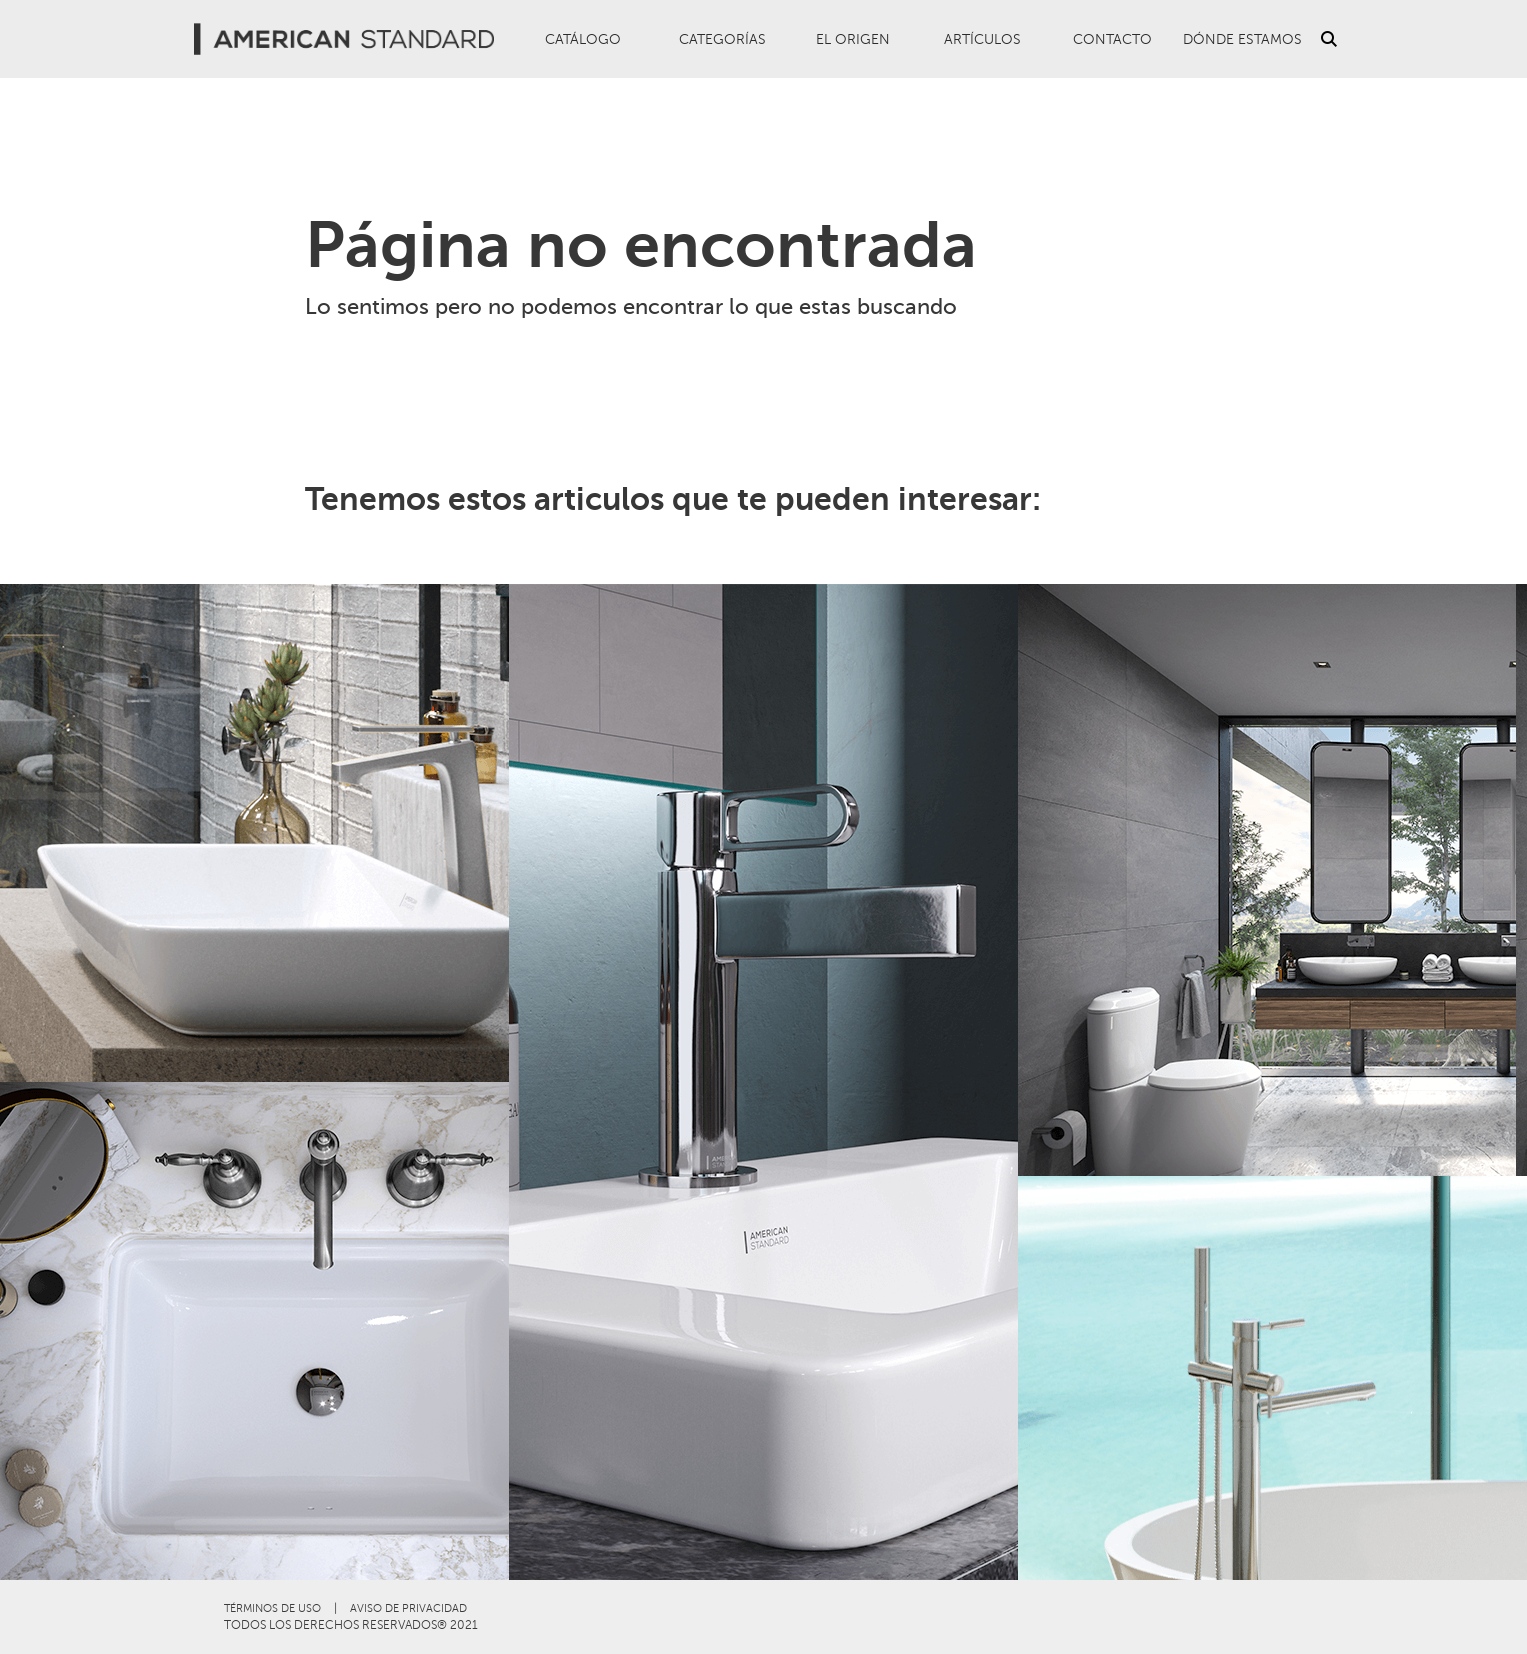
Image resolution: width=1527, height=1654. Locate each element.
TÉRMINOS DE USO (272, 1608)
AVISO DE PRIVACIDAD (408, 1608)
